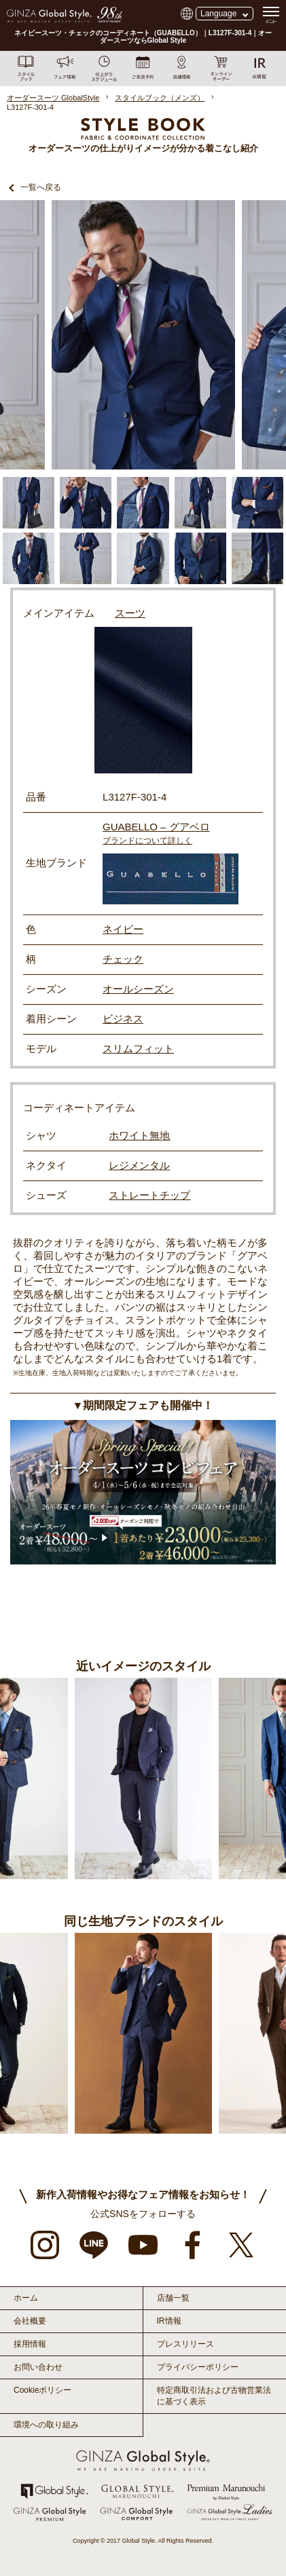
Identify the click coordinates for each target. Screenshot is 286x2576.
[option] (143, 334)
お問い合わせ (38, 2367)
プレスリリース (185, 2344)
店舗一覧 (173, 2298)
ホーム (26, 2298)
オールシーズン (138, 989)
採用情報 (30, 2344)
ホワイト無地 (139, 1135)
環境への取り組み (46, 2424)
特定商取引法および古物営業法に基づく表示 (214, 2395)
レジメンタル (139, 1165)
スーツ (130, 613)
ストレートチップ (149, 1195)
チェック (123, 959)
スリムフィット (138, 1048)
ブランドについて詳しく (147, 840)
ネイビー (123, 929)
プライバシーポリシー (197, 2367)
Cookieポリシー (42, 2390)
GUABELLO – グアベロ (156, 826)
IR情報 (169, 2321)
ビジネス (123, 1018)
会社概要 (30, 2321)
